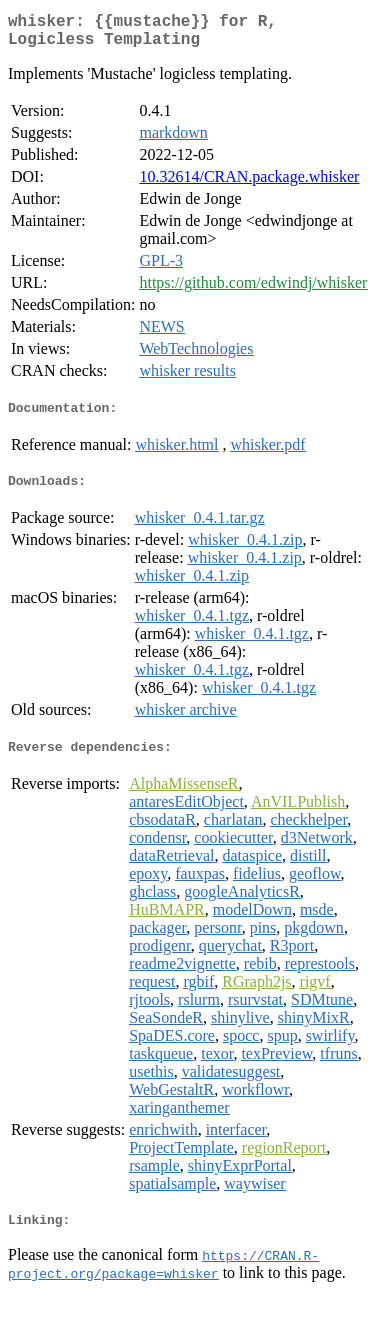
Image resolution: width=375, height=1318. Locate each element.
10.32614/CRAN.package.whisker (249, 184)
